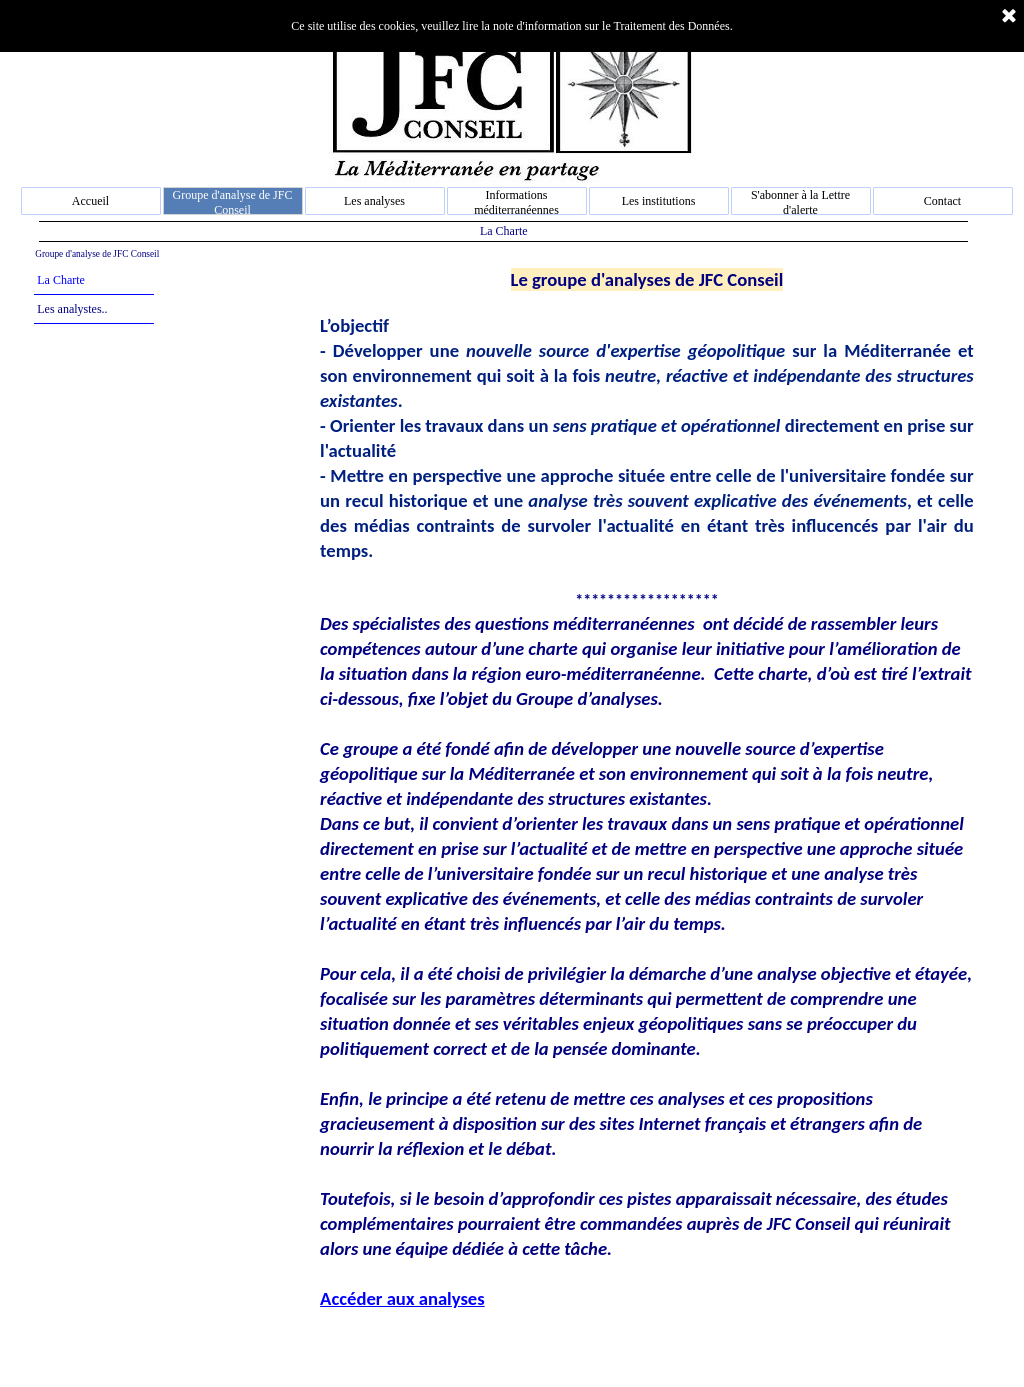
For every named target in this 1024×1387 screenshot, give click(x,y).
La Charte (61, 280)
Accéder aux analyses (402, 1298)
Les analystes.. (72, 309)
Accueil (90, 201)
